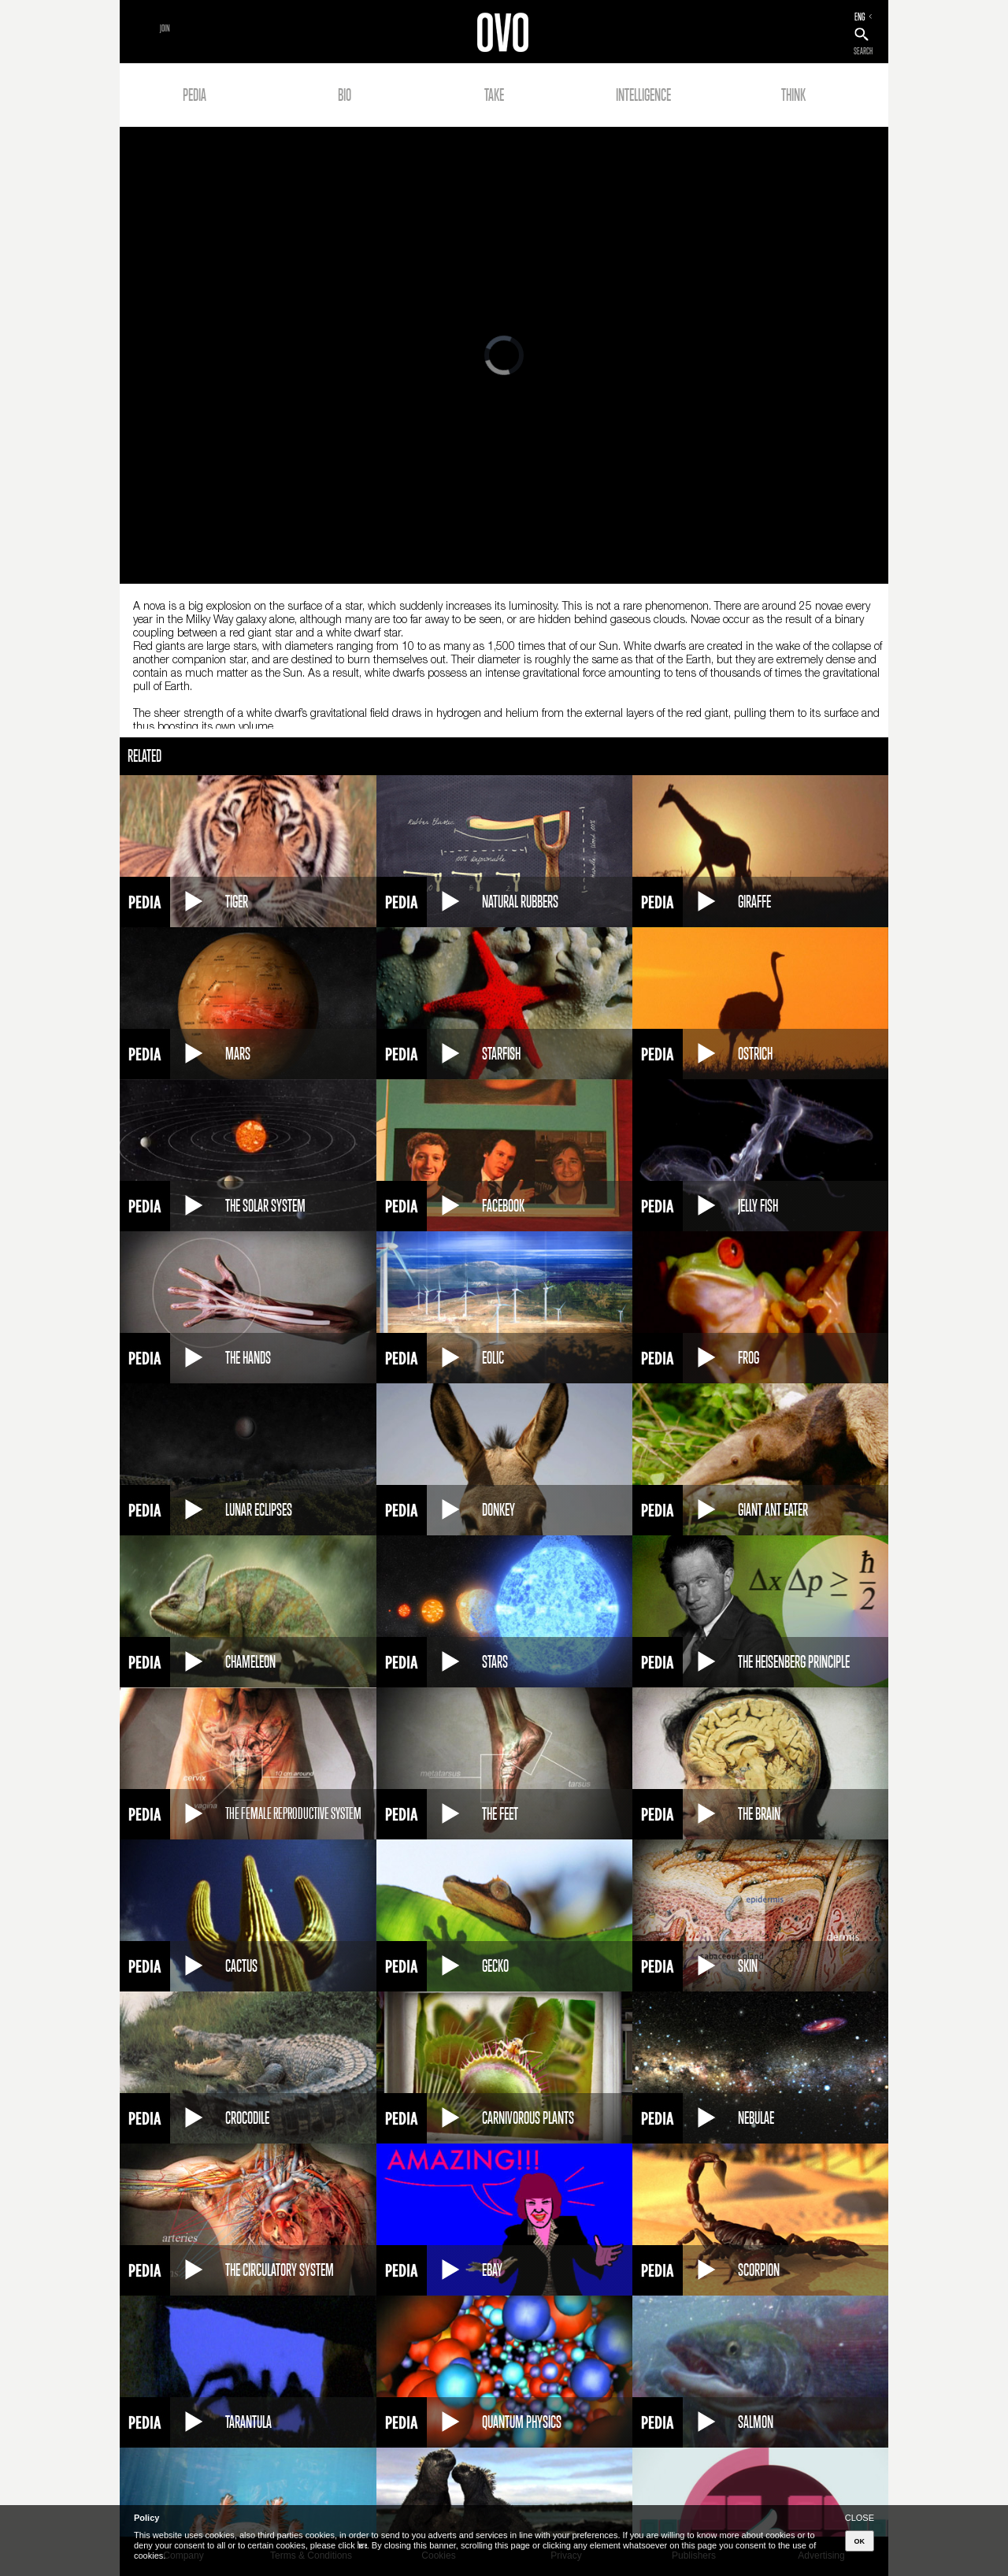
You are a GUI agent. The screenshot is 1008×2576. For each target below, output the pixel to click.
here (362, 2545)
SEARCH (863, 51)
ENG (859, 16)
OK (859, 2541)
